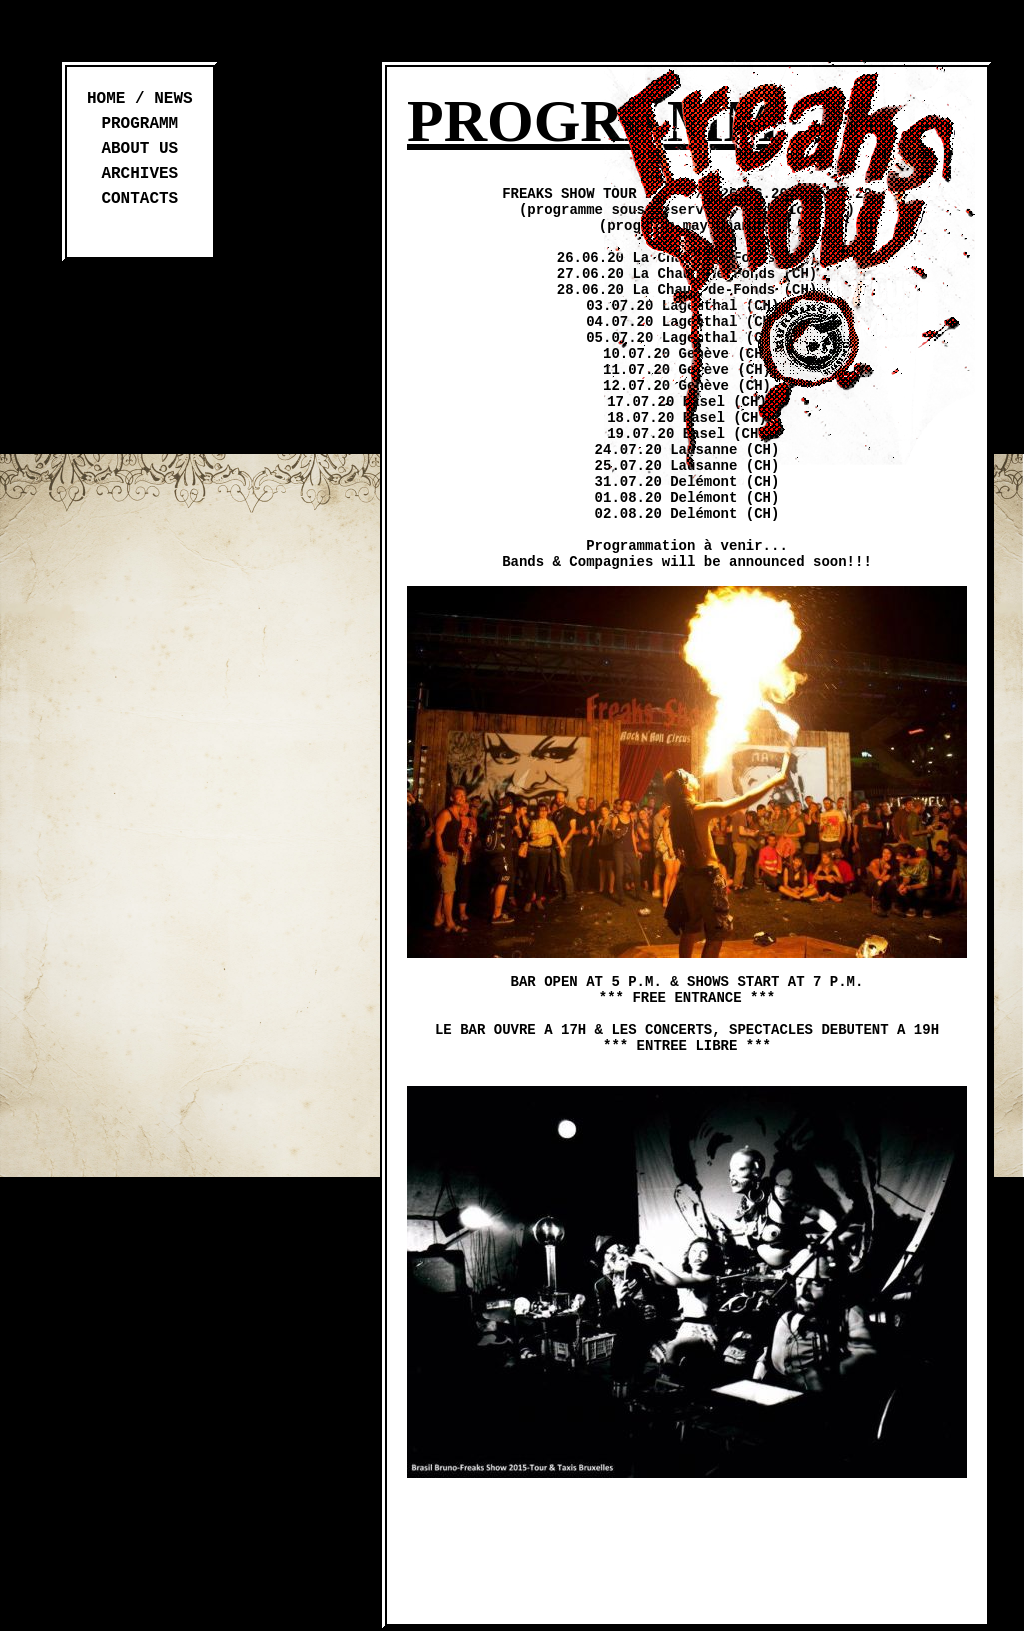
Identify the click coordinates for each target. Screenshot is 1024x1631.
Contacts (139, 199)
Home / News (140, 99)
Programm (139, 124)
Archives (139, 174)
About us (139, 149)
